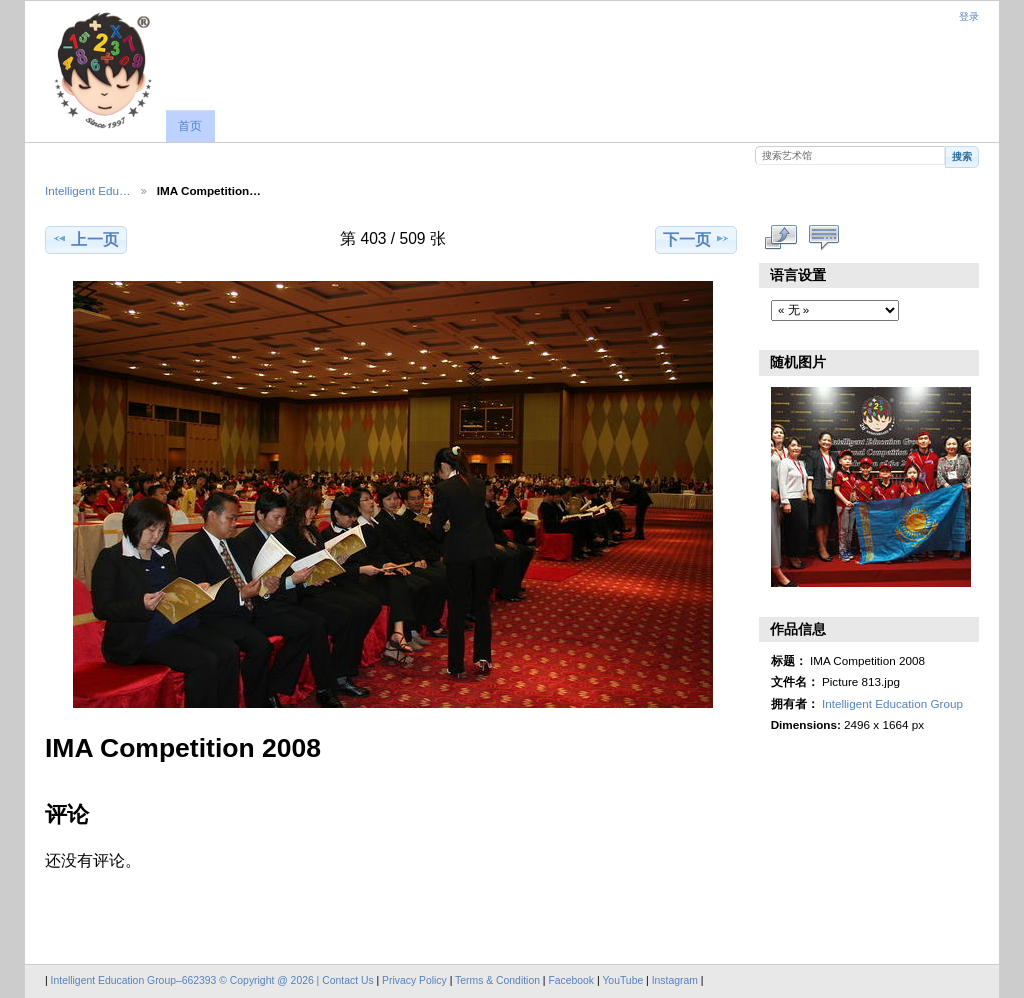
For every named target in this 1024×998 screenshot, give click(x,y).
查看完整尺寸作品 (781, 237)
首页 (190, 126)
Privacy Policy (414, 980)
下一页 (696, 239)
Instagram (676, 980)
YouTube (622, 980)
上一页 (85, 239)
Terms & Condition (497, 980)
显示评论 (824, 237)
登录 (969, 16)
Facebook (571, 980)
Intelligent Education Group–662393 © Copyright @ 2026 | (187, 980)
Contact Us (347, 980)
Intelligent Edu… (88, 190)
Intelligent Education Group (892, 703)
